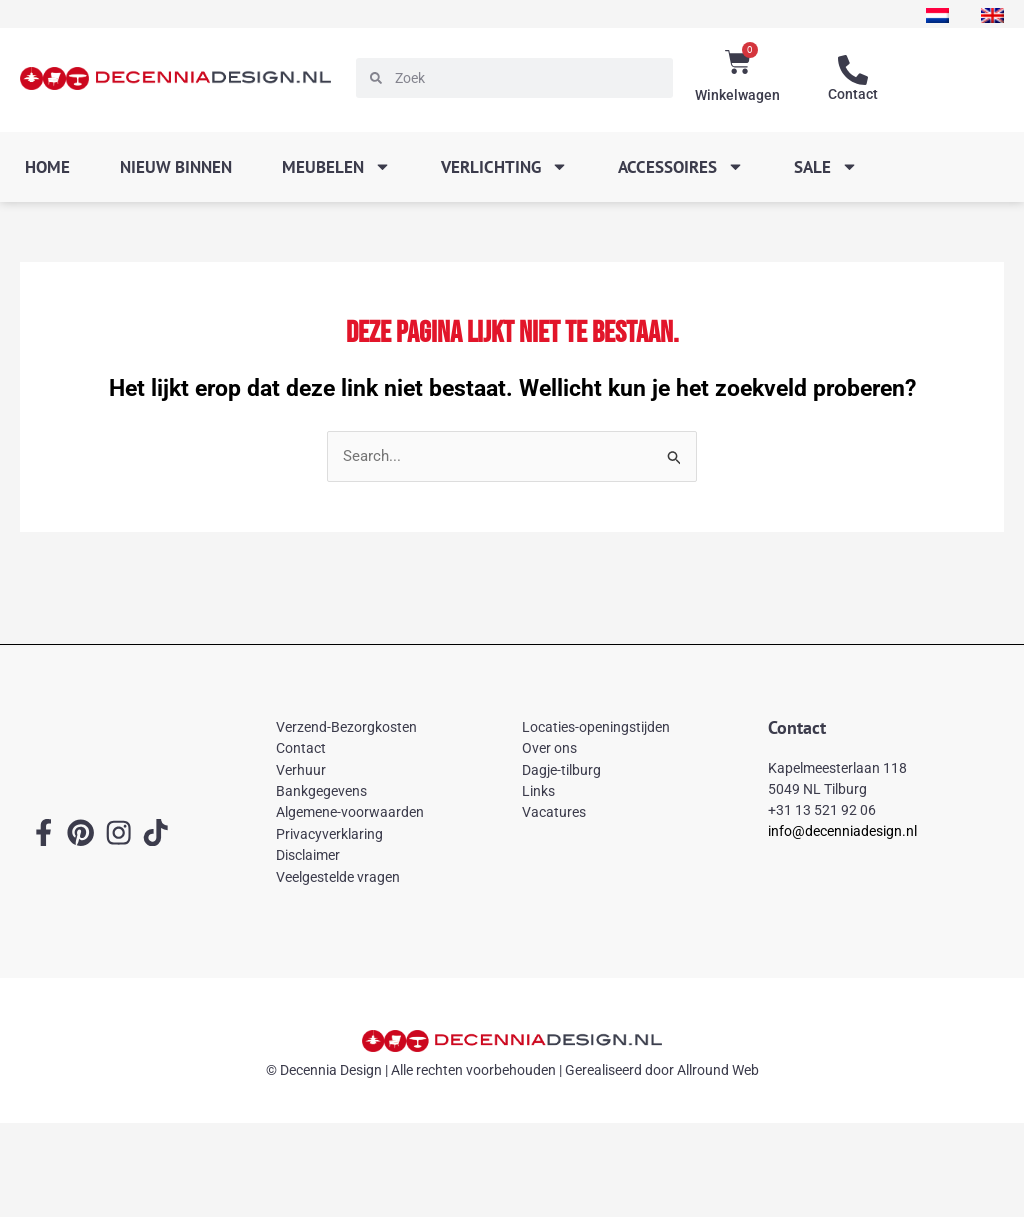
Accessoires (681, 166)
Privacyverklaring (329, 834)
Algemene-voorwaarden (350, 813)
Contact (853, 95)
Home (47, 167)
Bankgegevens (321, 791)
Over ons (549, 748)
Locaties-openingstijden (596, 727)
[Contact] (853, 71)
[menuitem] (935, 15)
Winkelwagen (737, 95)
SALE (826, 166)
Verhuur (301, 770)
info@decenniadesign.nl (842, 832)
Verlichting (504, 166)
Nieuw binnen (176, 167)
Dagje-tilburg (561, 770)
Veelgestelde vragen (338, 877)
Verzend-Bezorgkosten (346, 727)
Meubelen (336, 166)
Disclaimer (308, 855)
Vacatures (554, 813)
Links (538, 791)
